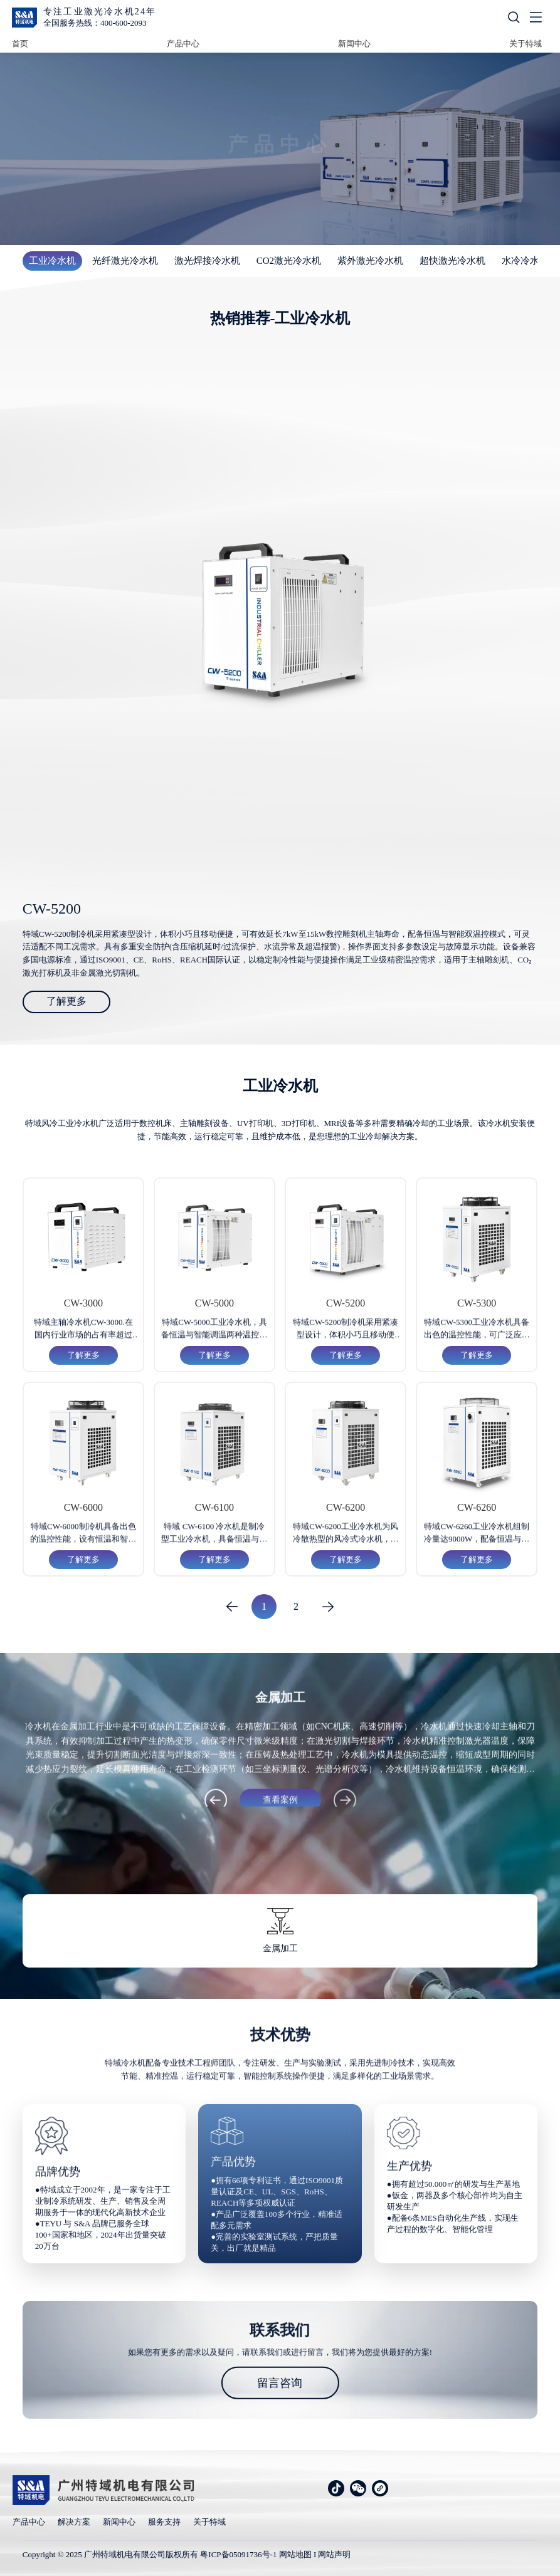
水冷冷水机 (525, 261)
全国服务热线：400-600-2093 (95, 23)
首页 (20, 43)
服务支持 (164, 2521)
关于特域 (525, 43)
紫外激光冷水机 (370, 261)
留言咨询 (279, 2382)
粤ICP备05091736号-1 (238, 2554)
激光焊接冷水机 (207, 261)
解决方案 (74, 2521)
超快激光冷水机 (452, 261)
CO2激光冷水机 (288, 261)
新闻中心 (354, 43)
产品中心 (183, 43)
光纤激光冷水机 (125, 261)
